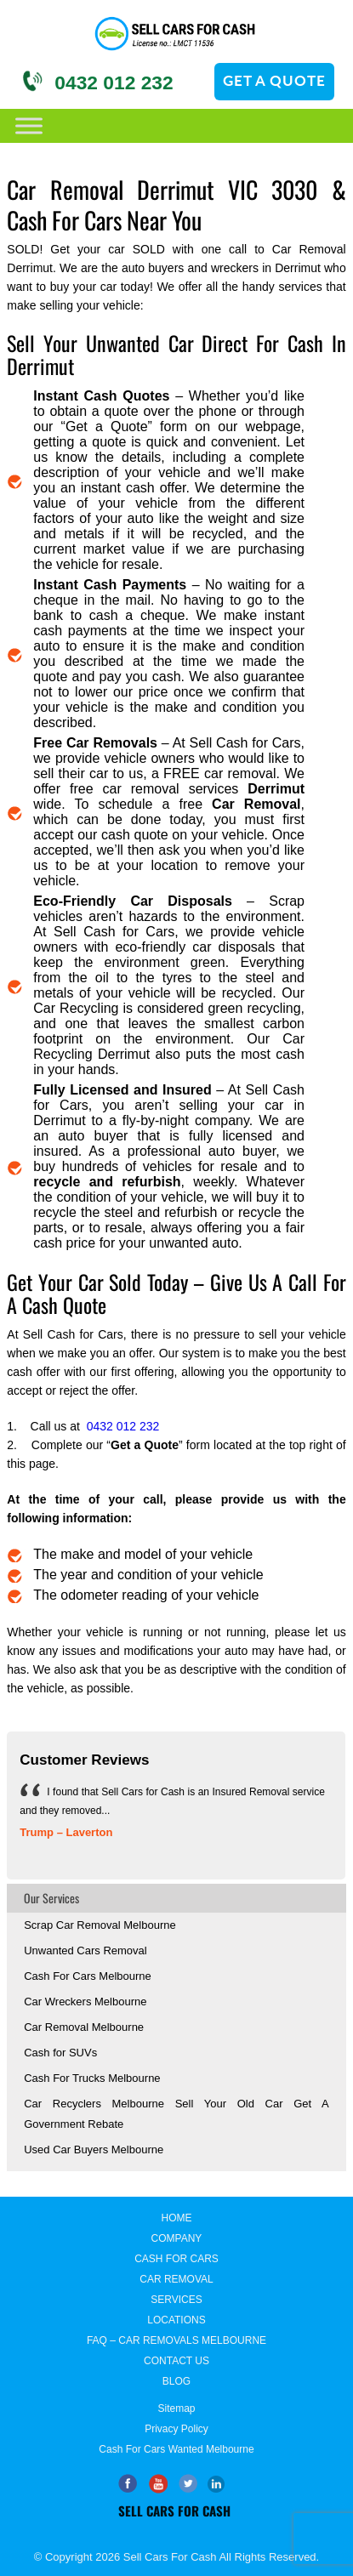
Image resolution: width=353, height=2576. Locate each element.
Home (176, 2218)
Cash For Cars (176, 2259)
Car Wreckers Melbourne (85, 2001)
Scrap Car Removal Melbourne (99, 1925)
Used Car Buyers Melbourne (93, 2149)
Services (176, 2300)
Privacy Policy (176, 2429)
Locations (176, 2320)
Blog (176, 2381)
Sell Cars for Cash (174, 2510)
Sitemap (176, 2408)
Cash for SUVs (60, 2052)
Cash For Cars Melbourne (87, 1976)
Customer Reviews (84, 1760)
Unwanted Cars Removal (85, 1950)
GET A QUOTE (274, 80)
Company (176, 2238)
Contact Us (176, 2361)
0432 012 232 (114, 82)
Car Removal (256, 804)
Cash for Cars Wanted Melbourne (176, 2449)
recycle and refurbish (106, 1181)
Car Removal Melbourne (84, 2027)
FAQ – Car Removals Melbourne (176, 2340)
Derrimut (276, 789)
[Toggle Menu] (29, 125)
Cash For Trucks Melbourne (92, 2078)
